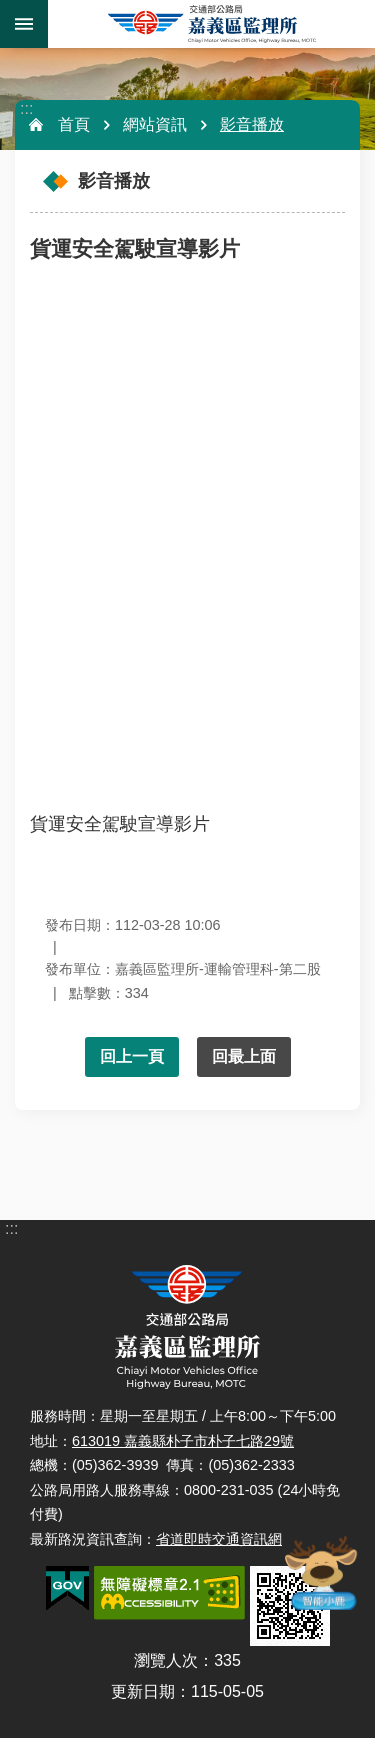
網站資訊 (155, 124)
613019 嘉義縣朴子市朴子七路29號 (183, 1441)
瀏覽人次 (166, 1660)
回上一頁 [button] (132, 1056)
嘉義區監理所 (211, 24)
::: (26, 108)
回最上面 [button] (244, 1056)
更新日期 (143, 1691)
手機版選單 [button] (24, 24)
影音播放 (252, 124)
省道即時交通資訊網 (219, 1539)
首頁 (74, 124)
